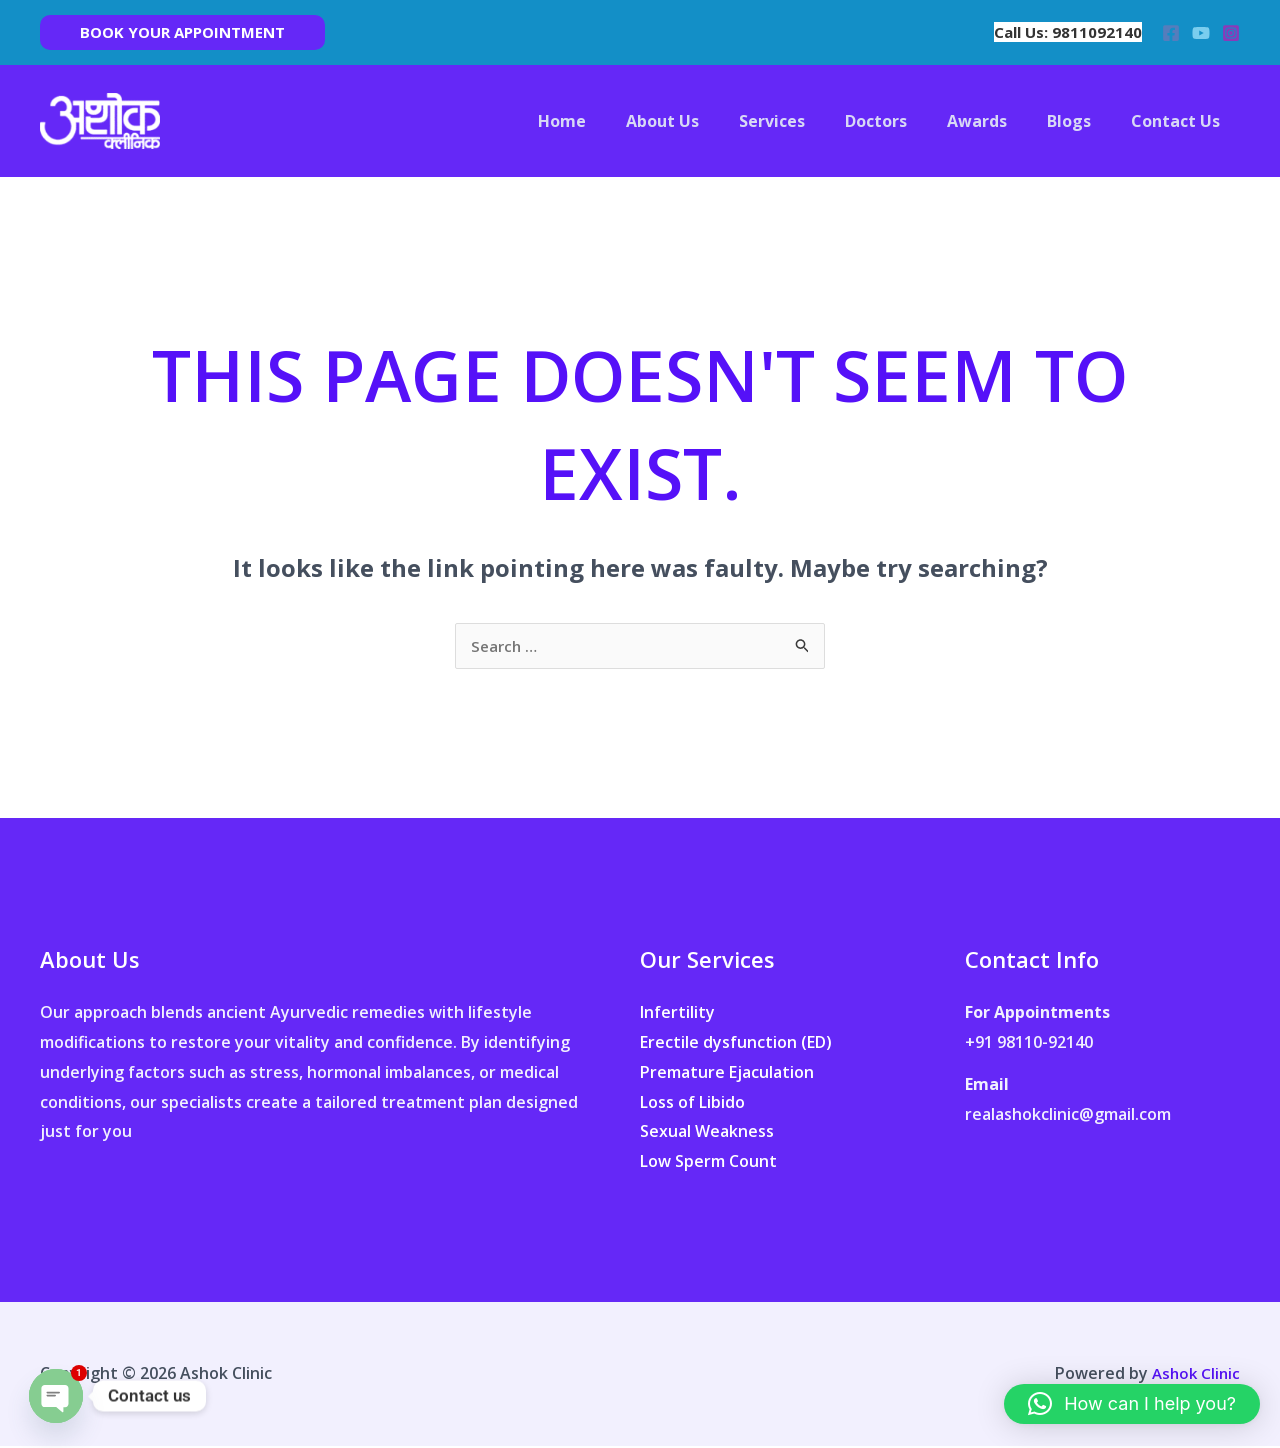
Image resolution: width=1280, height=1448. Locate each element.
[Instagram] (1231, 33)
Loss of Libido (692, 1104)
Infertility (677, 1014)
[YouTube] (1201, 33)
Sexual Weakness (707, 1133)
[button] (182, 32)
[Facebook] (1171, 33)
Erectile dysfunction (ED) (736, 1044)
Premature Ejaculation (727, 1074)
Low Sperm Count (708, 1163)
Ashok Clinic (1194, 1375)
